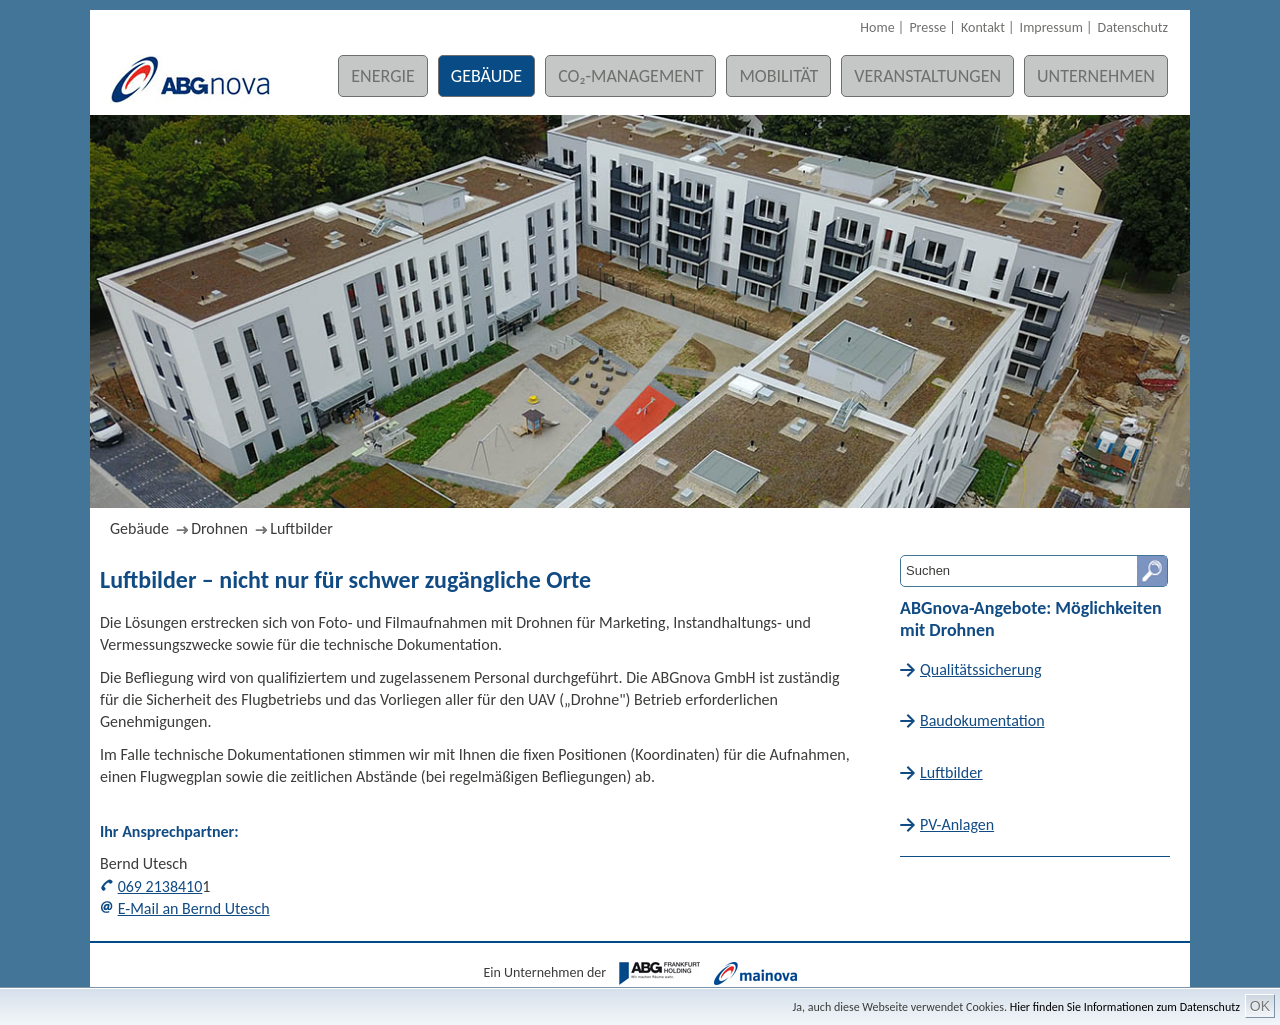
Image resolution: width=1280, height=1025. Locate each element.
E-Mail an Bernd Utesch (194, 908)
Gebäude (486, 76)
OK (1260, 1006)
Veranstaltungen (927, 76)
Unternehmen (1096, 76)
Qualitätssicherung (980, 669)
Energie (382, 76)
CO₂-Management (630, 76)
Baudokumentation (982, 720)
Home (877, 27)
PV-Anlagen (957, 824)
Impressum (1051, 27)
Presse (927, 27)
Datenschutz (1133, 27)
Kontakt (983, 27)
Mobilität (778, 76)
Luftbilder (301, 528)
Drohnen (219, 528)
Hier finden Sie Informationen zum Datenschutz (1125, 1007)
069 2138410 (160, 886)
